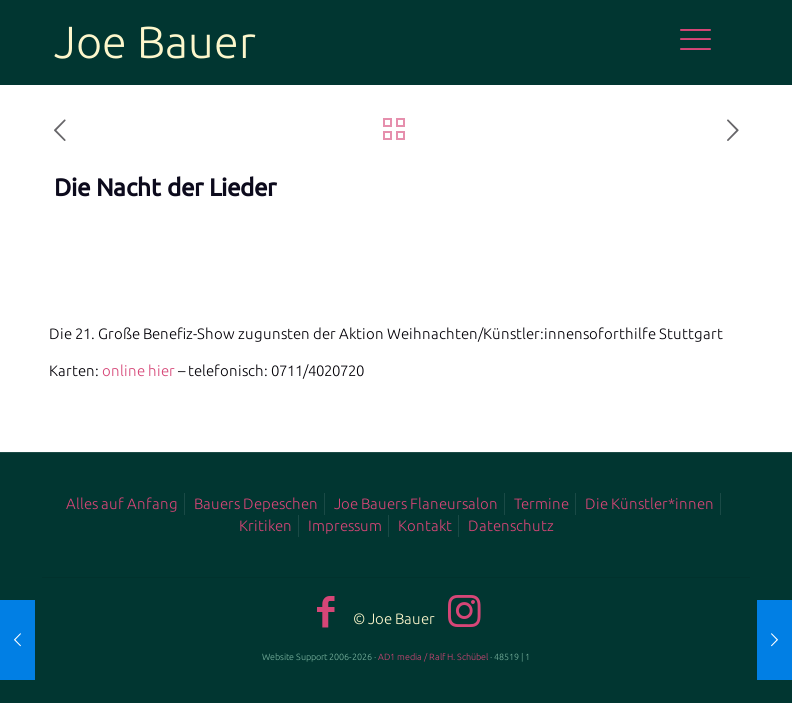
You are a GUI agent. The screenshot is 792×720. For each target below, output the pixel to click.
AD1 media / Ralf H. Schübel (433, 657)
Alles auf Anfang (122, 503)
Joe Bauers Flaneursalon (416, 503)
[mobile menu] (706, 42)
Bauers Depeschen (256, 503)
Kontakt (425, 525)
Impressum (345, 525)
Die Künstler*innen (649, 503)
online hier (138, 370)
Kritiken (265, 525)
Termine (541, 503)
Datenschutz (511, 525)
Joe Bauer (155, 41)
